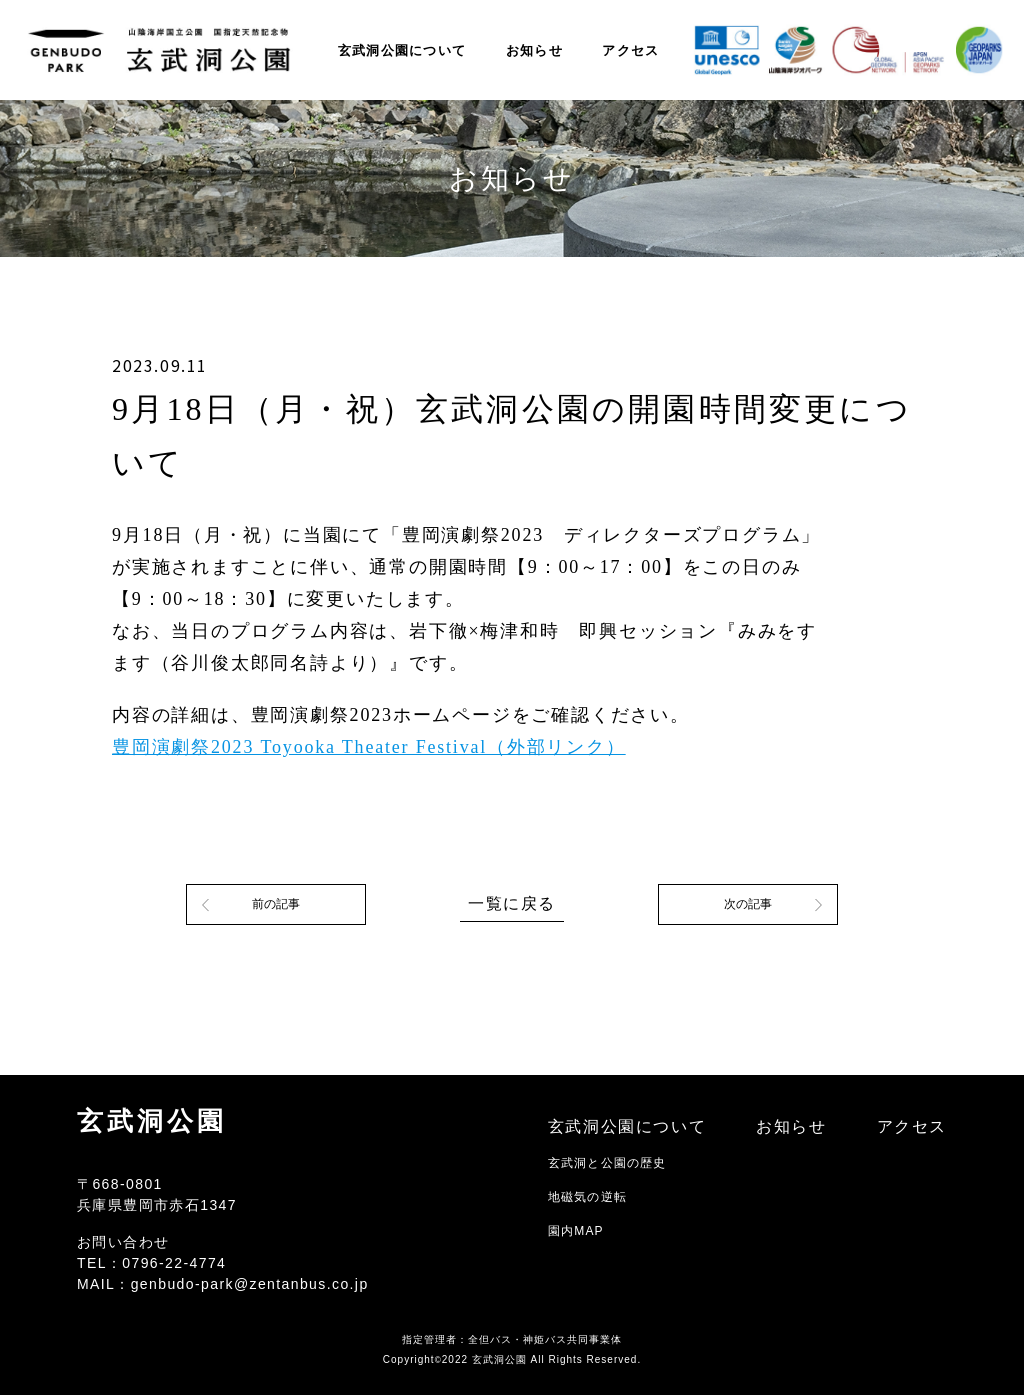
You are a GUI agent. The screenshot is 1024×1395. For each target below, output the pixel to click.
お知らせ (534, 50)
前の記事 (276, 904)
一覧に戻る (512, 903)
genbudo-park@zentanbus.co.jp (250, 1284)
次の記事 (748, 904)
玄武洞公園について (402, 50)
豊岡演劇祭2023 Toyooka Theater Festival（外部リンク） (369, 747)
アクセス (630, 50)
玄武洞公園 (152, 1121)
